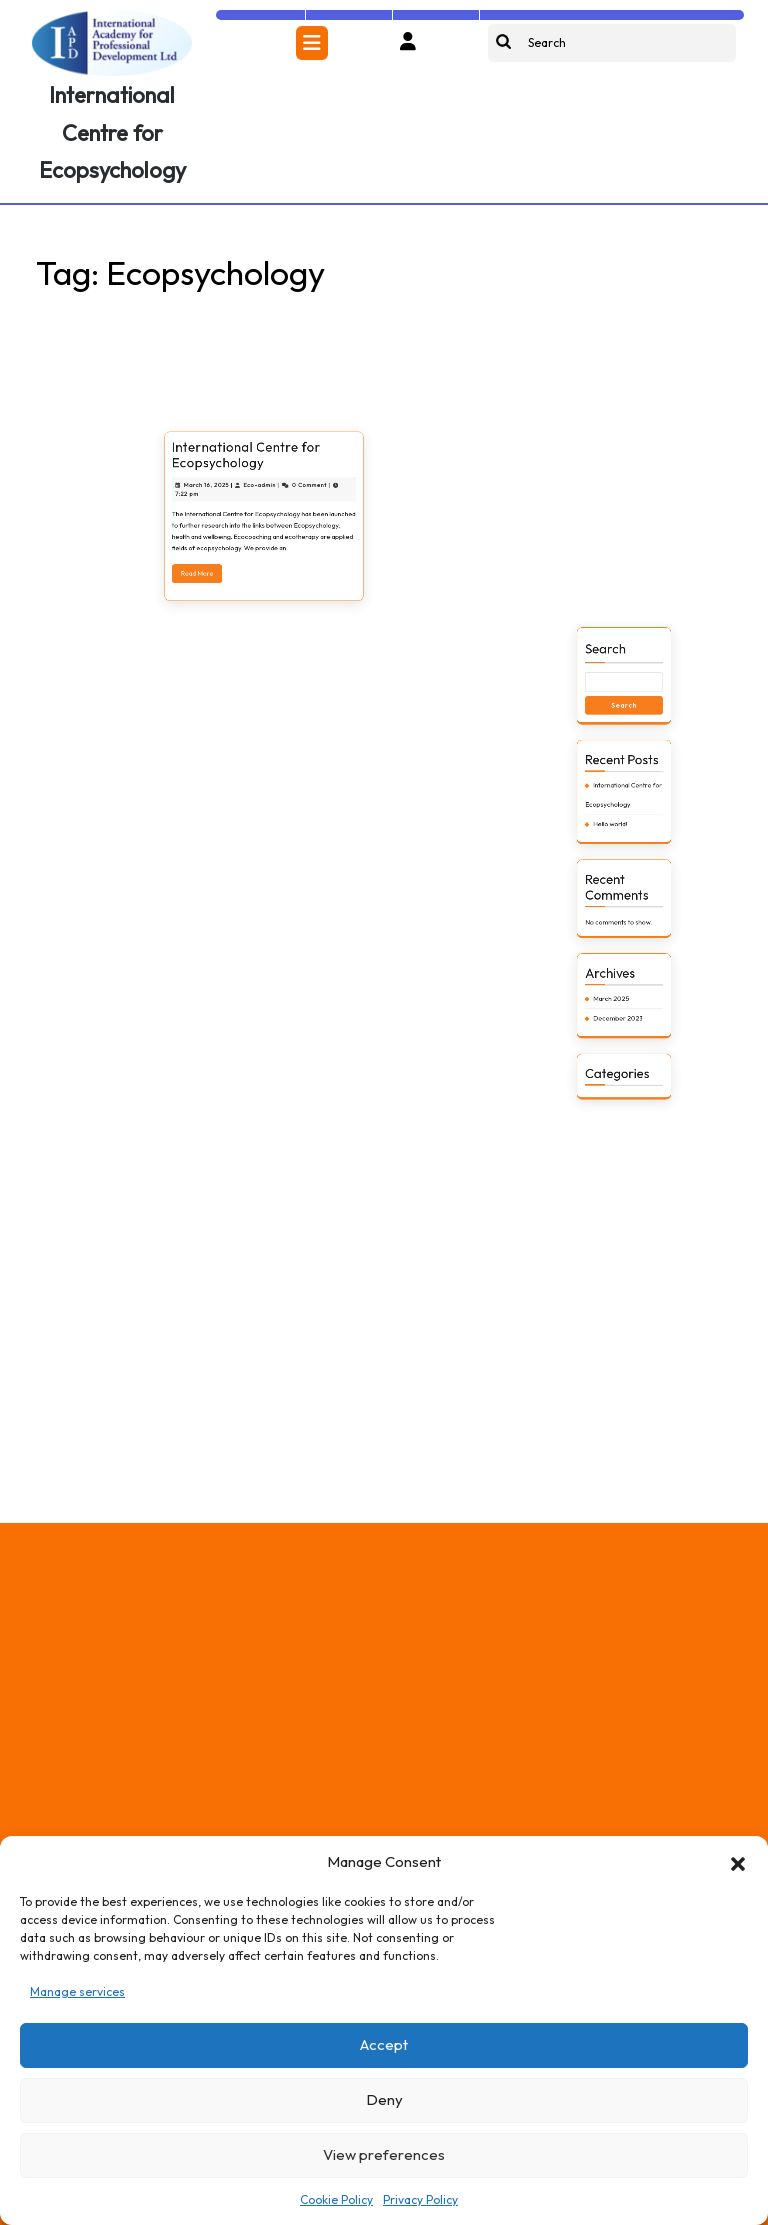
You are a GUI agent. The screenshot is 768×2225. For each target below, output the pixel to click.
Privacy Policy (420, 2199)
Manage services (77, 1991)
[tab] (312, 43)
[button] (738, 1862)
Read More (232, 669)
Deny (384, 2099)
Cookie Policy (336, 2199)
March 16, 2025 (235, 624)
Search (615, 880)
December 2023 (621, 1065)
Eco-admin (262, 624)
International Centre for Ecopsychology (112, 132)
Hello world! (617, 968)
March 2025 (618, 1055)
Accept (384, 2044)
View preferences (384, 2154)
